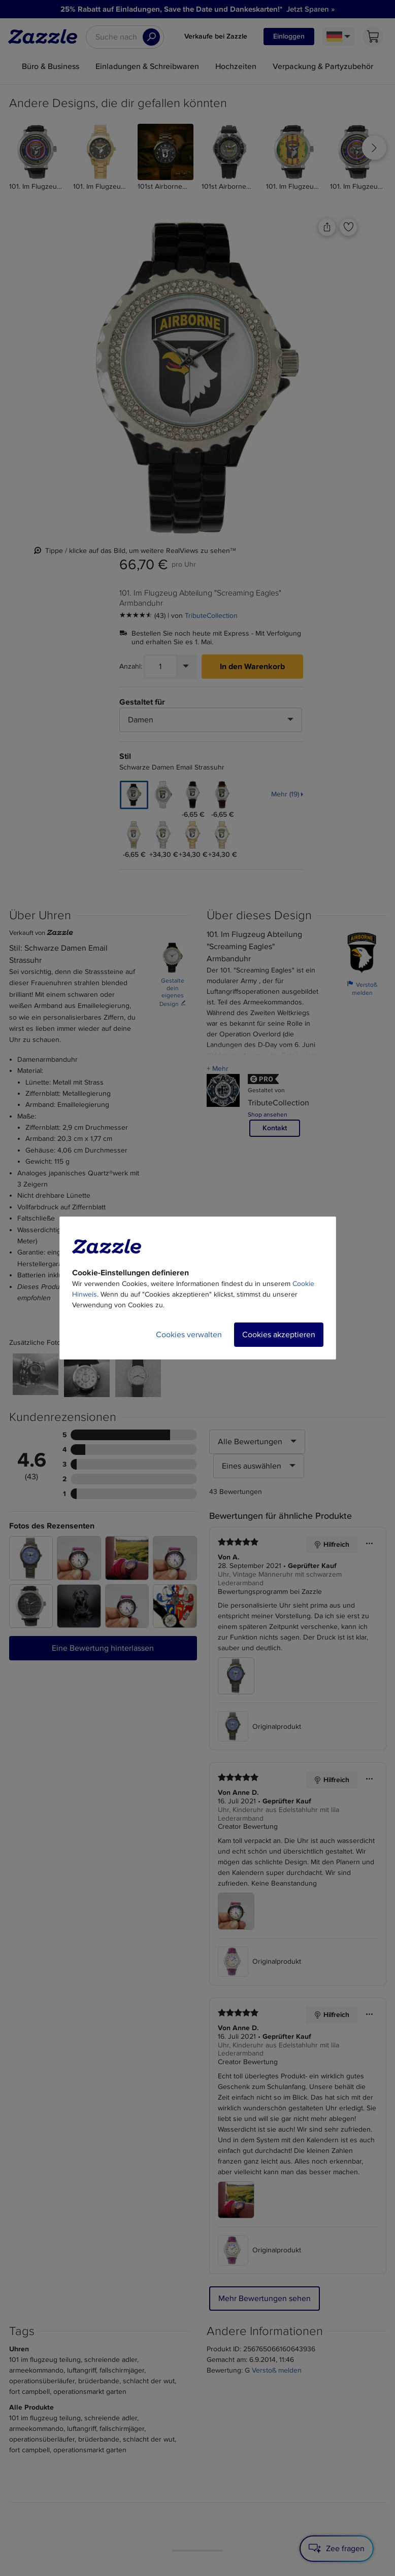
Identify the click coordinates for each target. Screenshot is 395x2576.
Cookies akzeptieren (278, 1335)
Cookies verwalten (189, 1335)
